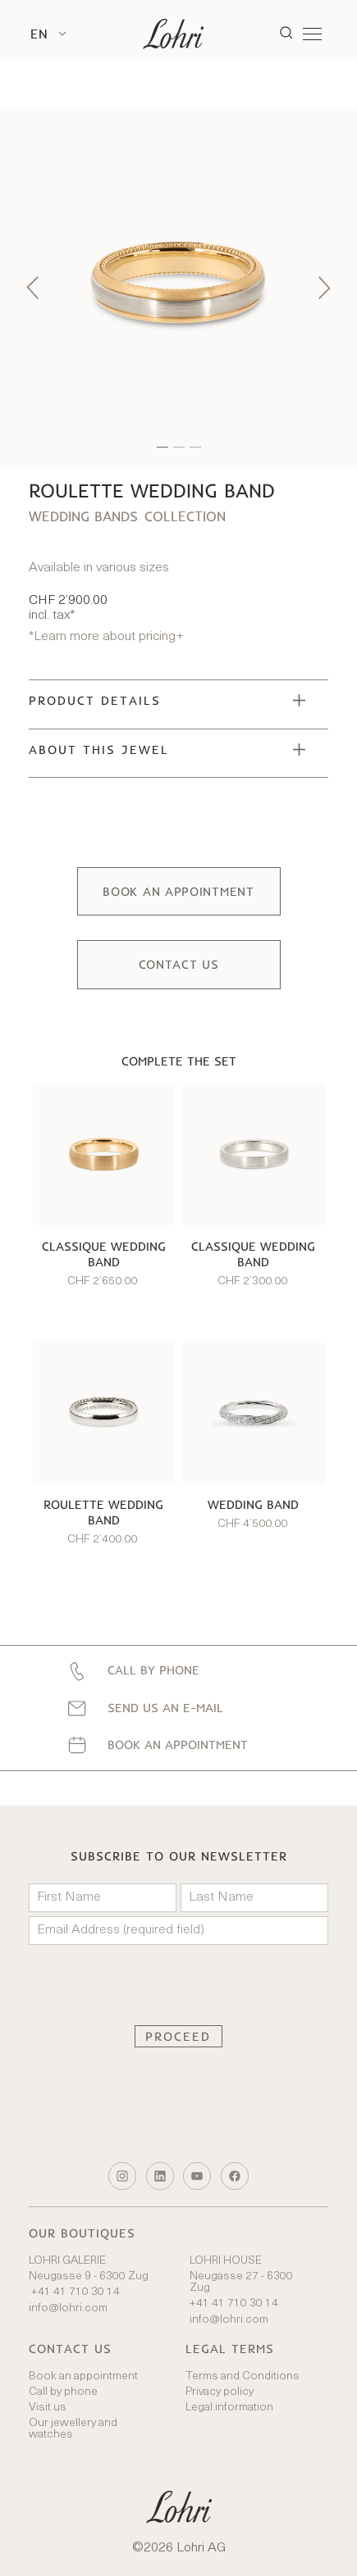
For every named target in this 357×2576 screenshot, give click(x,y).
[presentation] (179, 1985)
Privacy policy (219, 2392)
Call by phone (63, 2392)
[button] (48, 33)
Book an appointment (83, 2377)
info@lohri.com (68, 2309)
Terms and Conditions (242, 2377)
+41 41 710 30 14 (74, 2292)
